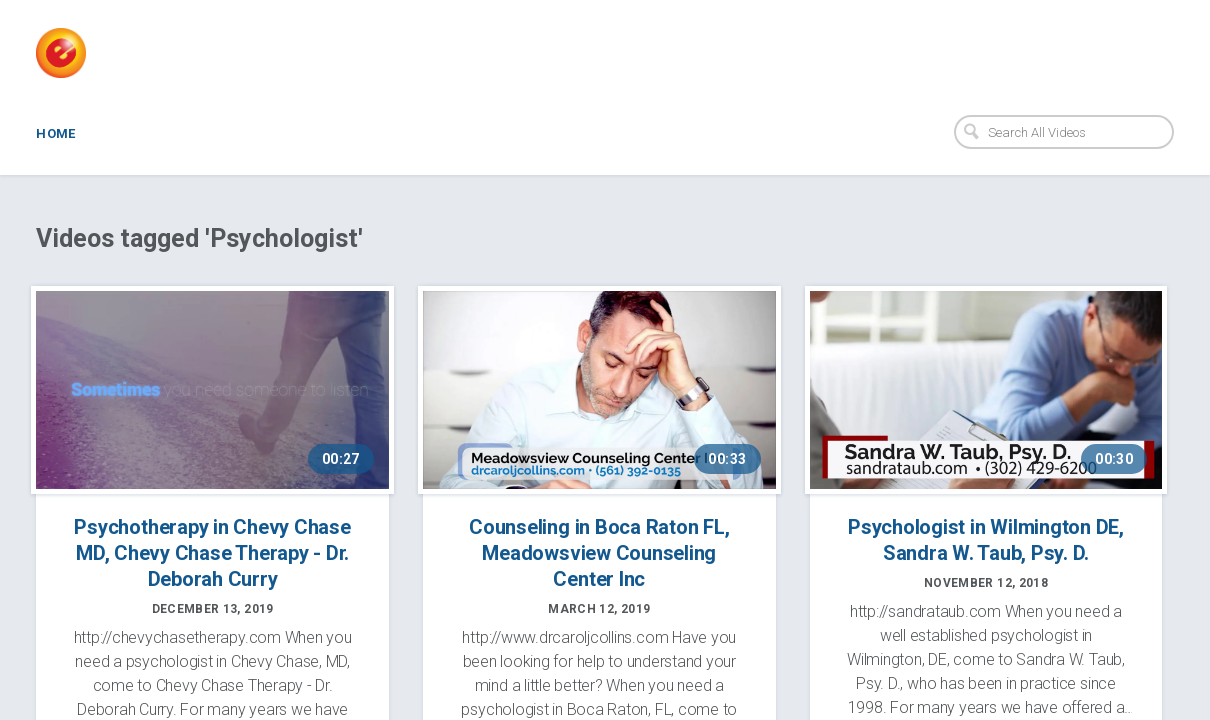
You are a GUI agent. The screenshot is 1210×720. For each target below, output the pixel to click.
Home (56, 133)
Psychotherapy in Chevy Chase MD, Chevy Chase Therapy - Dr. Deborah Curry (212, 553)
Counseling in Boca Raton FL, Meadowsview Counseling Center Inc (599, 553)
